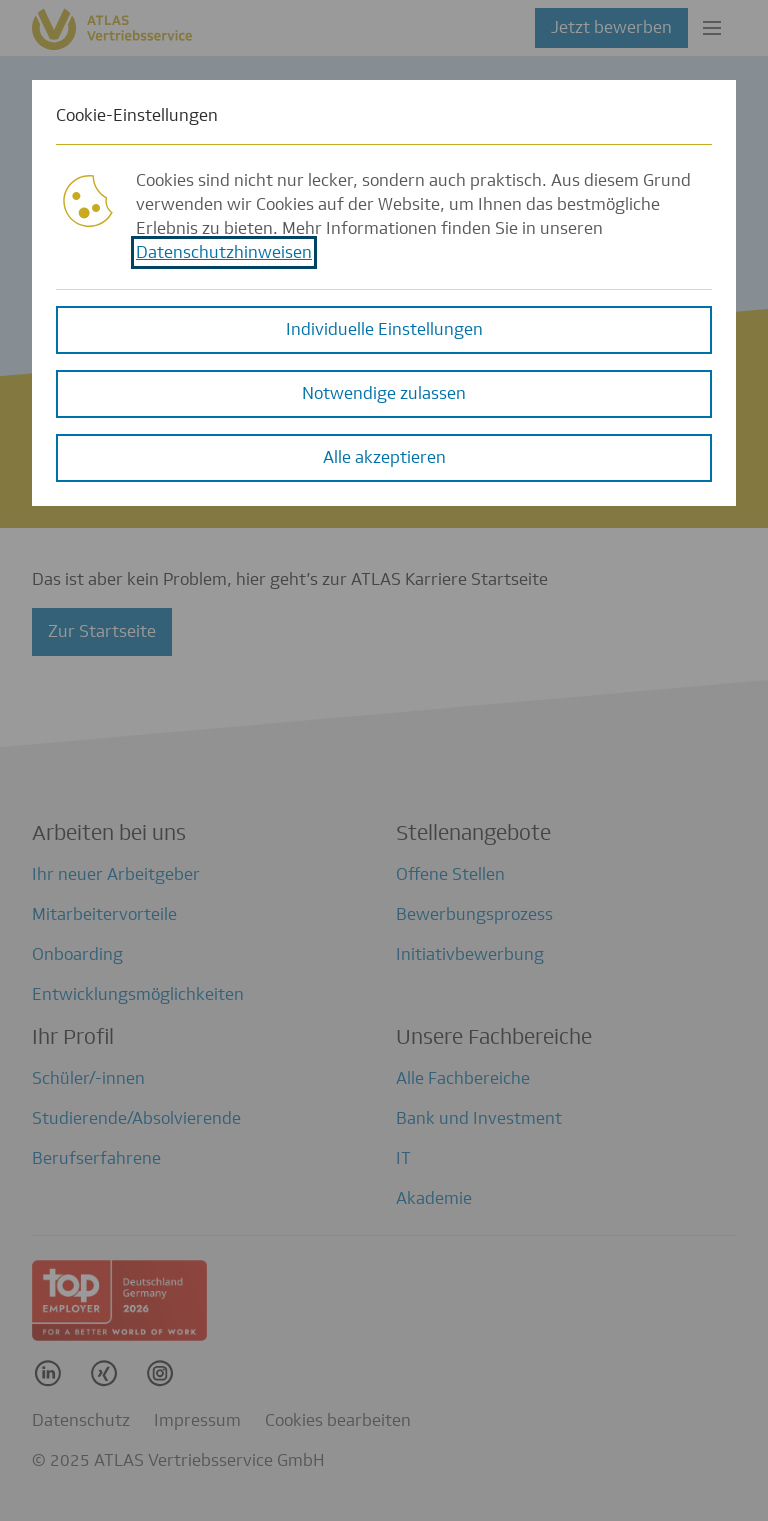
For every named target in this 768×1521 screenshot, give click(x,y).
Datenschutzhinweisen (224, 246)
